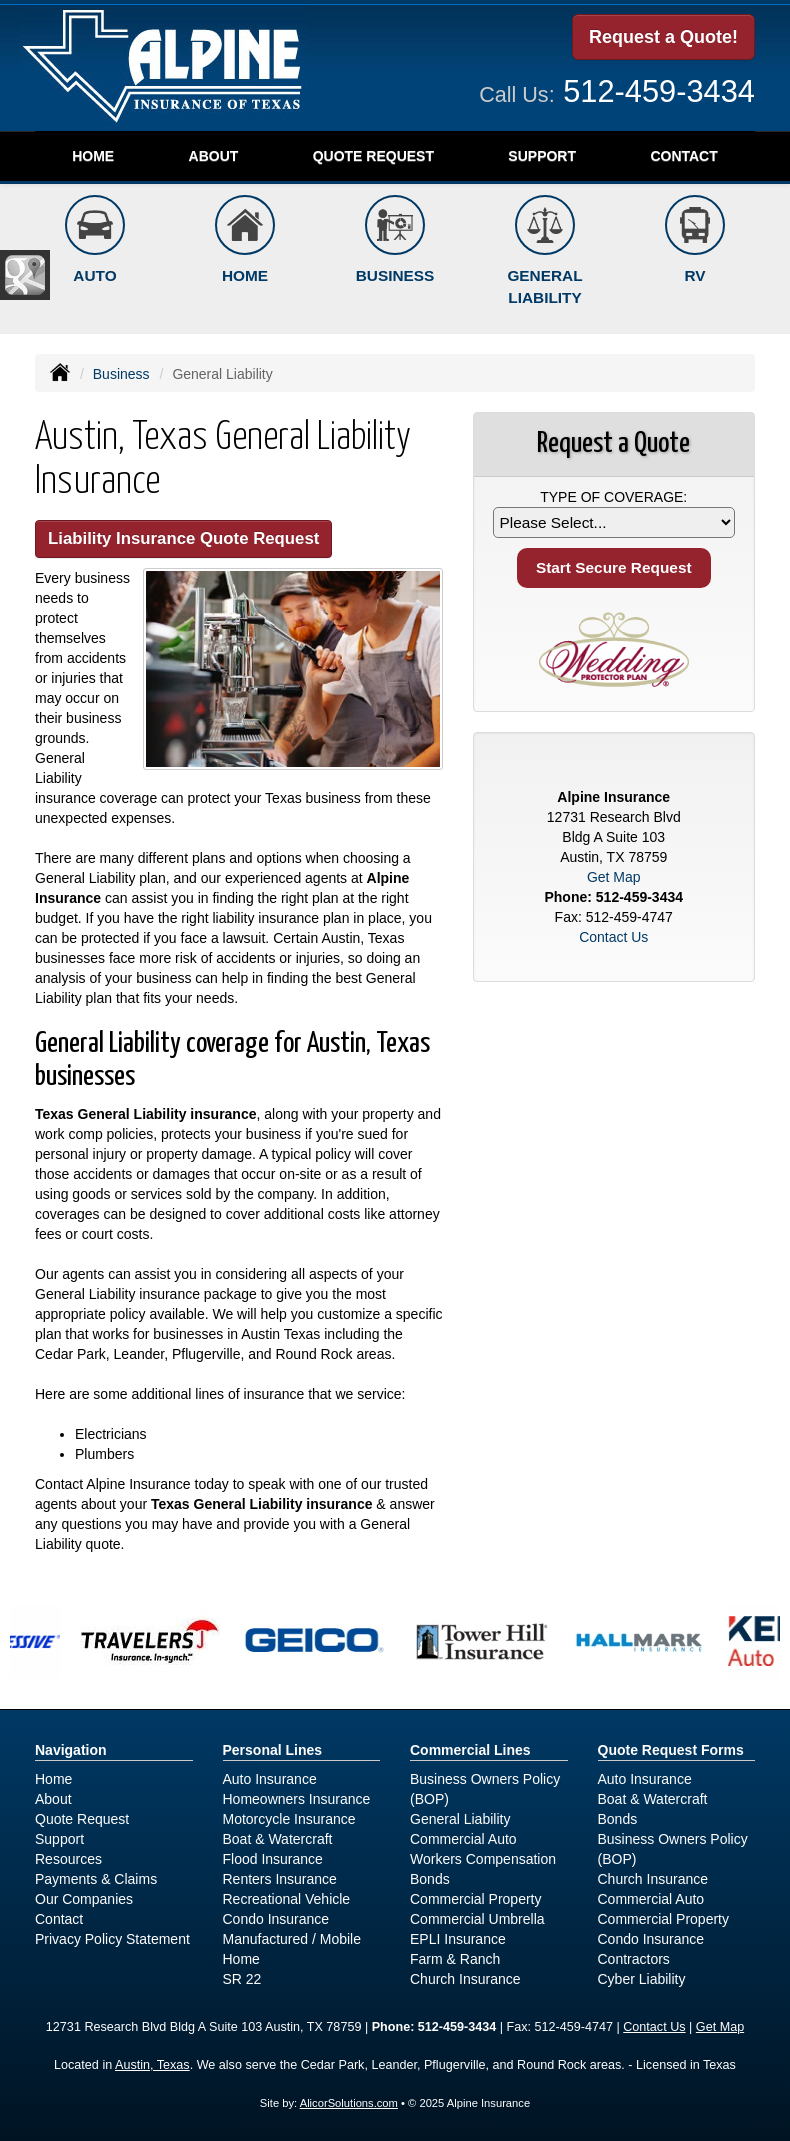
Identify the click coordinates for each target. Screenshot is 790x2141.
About (214, 156)
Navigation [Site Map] (71, 1750)
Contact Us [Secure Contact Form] (613, 937)
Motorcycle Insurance (289, 1819)
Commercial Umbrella (477, 1919)
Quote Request (82, 1819)
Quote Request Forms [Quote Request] (671, 1750)
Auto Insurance (270, 1779)
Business (121, 374)
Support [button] (542, 156)
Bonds (430, 1879)
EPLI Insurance (458, 1939)
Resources (68, 1859)
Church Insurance (465, 1979)
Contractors (634, 1959)
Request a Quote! (663, 37)
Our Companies (84, 1899)
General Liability (460, 1819)
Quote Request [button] (373, 156)
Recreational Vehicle (287, 1899)
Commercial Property (475, 1899)
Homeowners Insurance (297, 1799)
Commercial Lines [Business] (470, 1750)
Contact (683, 156)
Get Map (614, 877)
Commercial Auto (463, 1839)
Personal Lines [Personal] (273, 1750)
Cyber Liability (642, 1979)
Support (59, 1839)
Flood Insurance (273, 1859)
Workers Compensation (483, 1859)
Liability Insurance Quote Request (183, 538)
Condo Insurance (276, 1919)
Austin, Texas (152, 2065)
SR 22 (242, 1979)
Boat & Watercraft (278, 1839)
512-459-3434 (659, 91)
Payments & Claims (96, 1879)
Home (93, 156)
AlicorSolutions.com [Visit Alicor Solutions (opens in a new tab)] (349, 2103)
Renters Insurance (280, 1879)
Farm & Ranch (455, 1959)
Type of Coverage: (613, 497)
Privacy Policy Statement (112, 1939)
